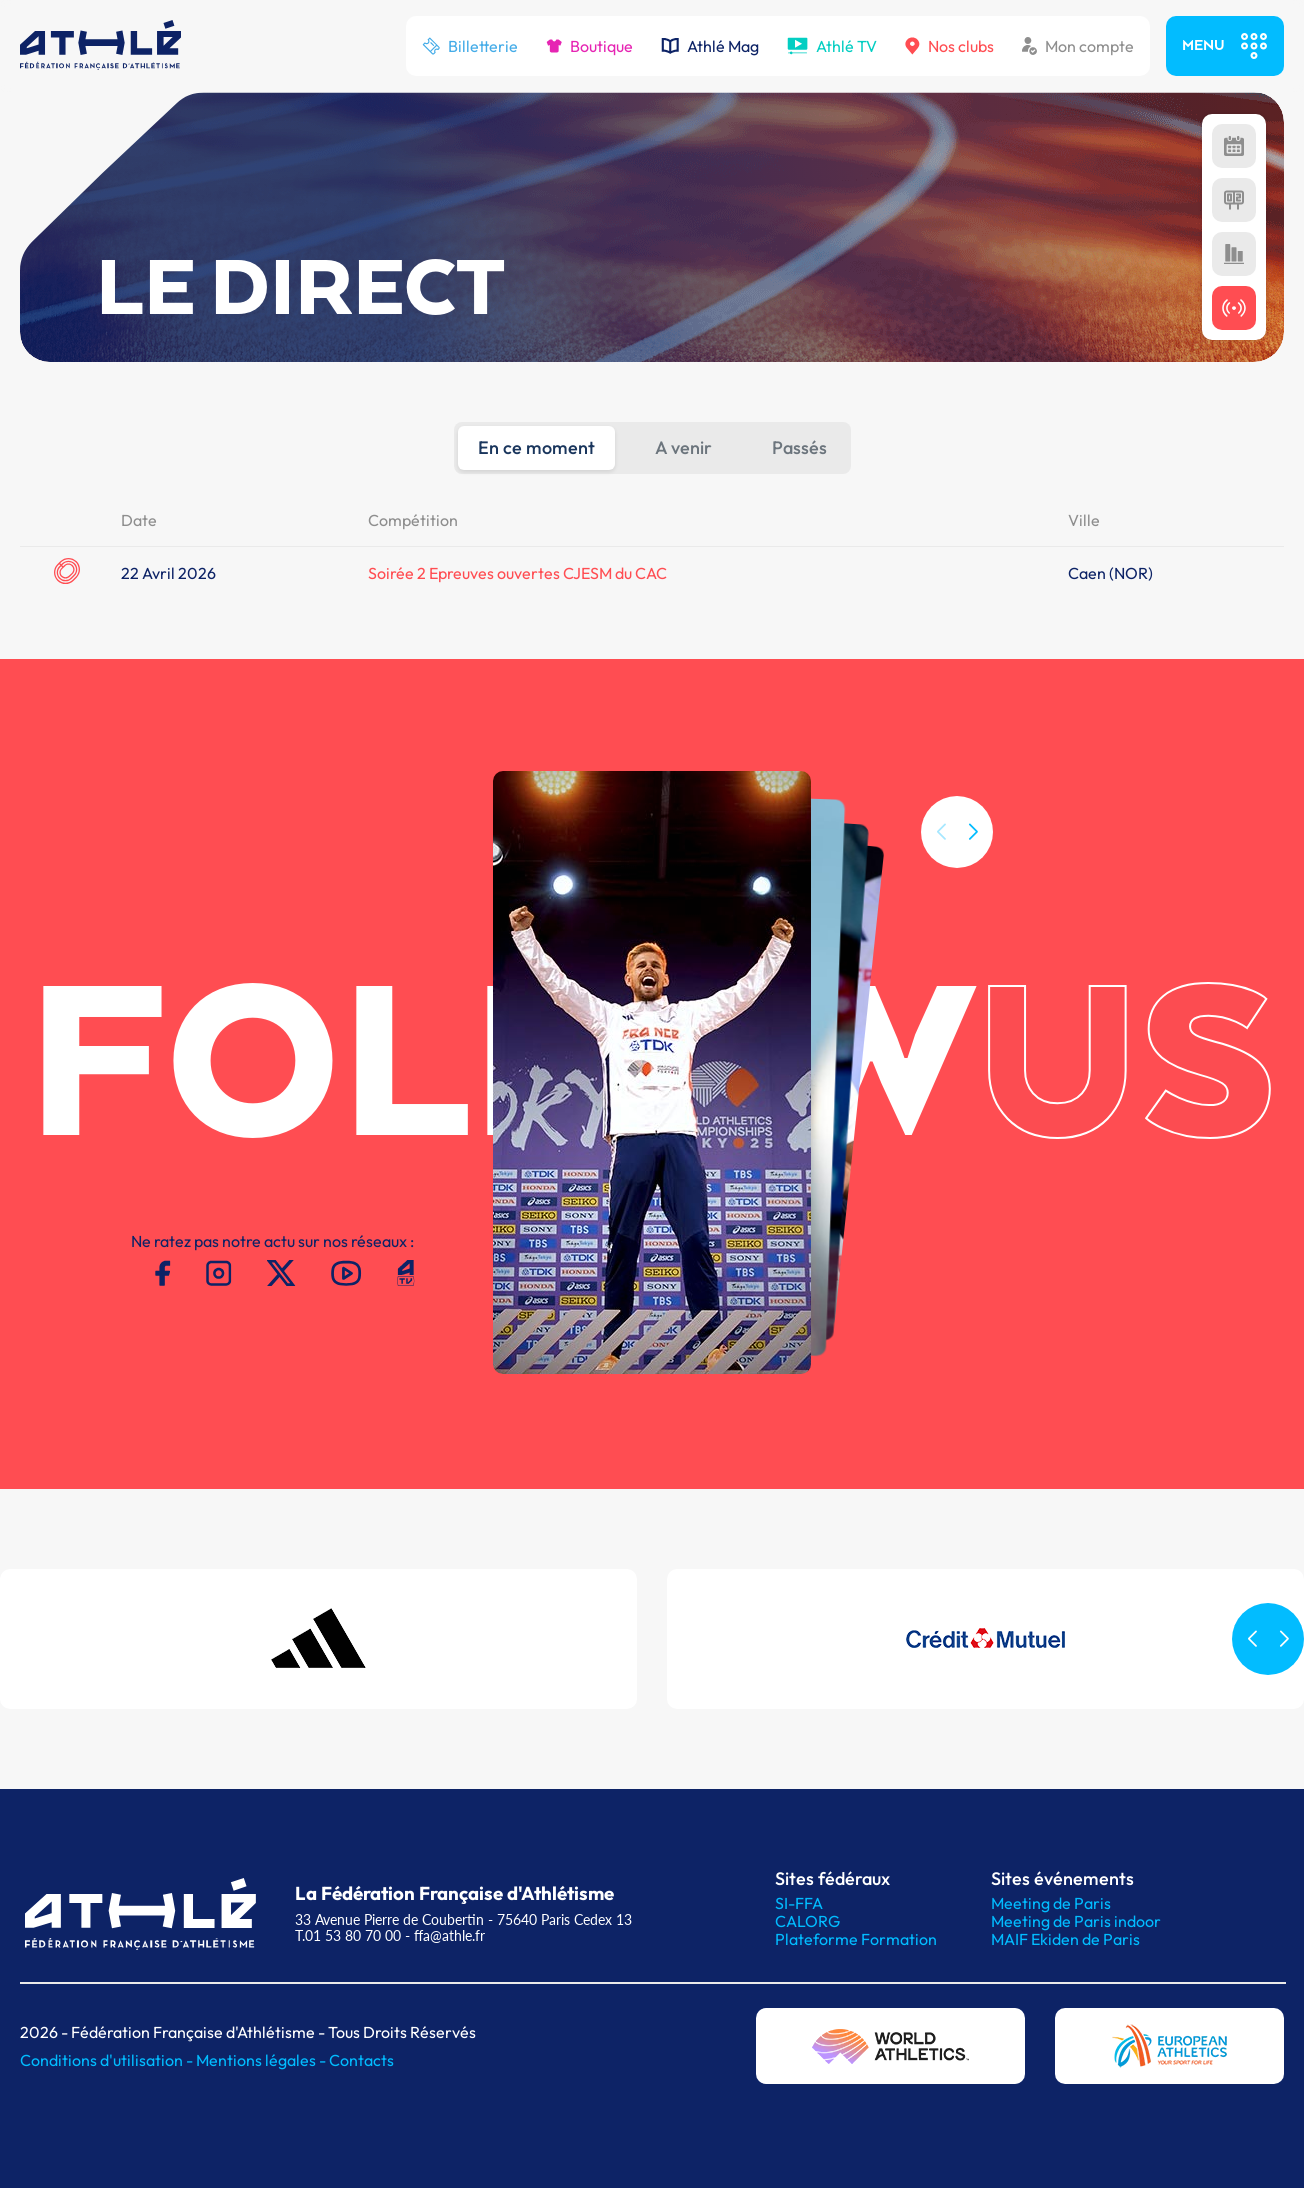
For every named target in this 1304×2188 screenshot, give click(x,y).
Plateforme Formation (856, 1939)
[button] (973, 889)
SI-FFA (799, 1903)
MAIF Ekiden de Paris (1065, 1939)
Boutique (589, 46)
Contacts (361, 2060)
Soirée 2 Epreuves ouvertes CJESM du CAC (517, 573)
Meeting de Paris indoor (1076, 1921)
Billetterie (470, 46)
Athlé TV (832, 46)
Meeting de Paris (1051, 1903)
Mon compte (1078, 46)
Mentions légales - (262, 2060)
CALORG (807, 1921)
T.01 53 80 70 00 (348, 1935)
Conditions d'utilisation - (108, 2060)
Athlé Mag (710, 46)
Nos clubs (949, 46)
